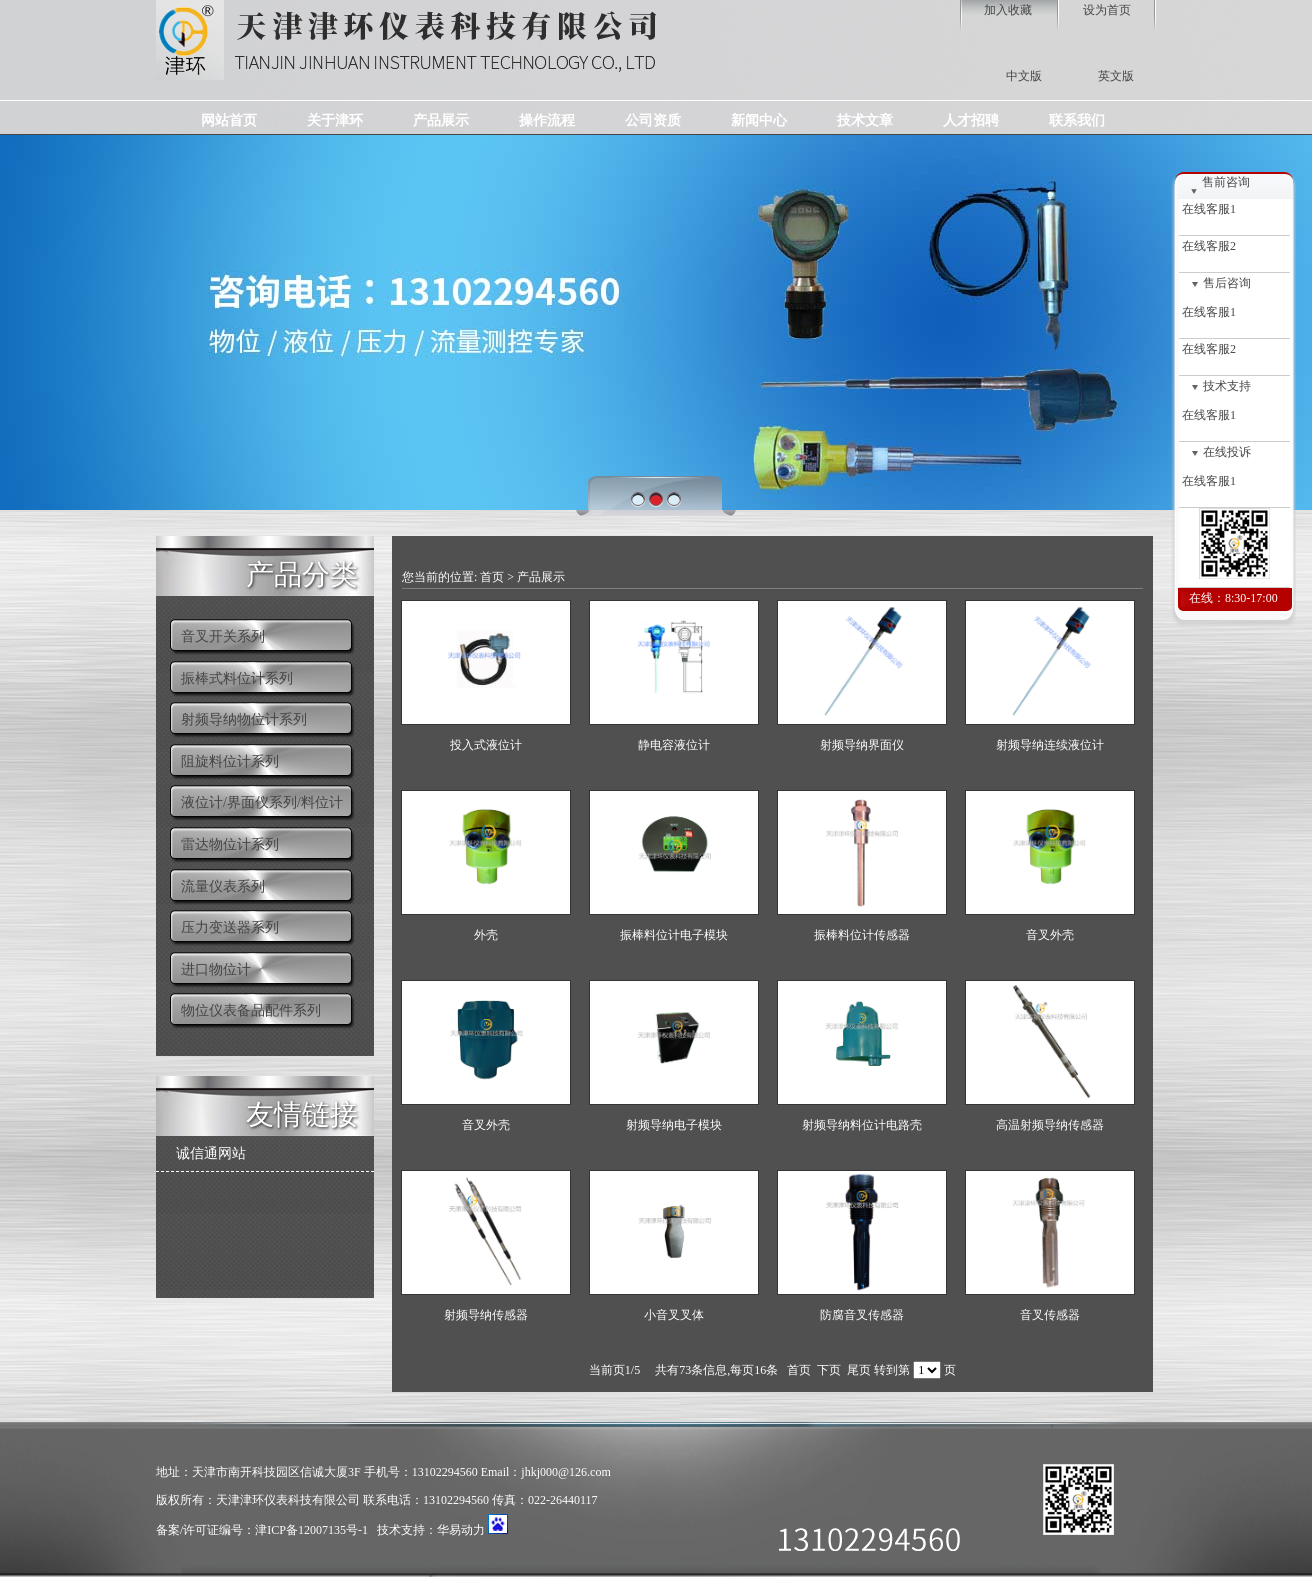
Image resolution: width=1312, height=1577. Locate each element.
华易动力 (461, 1530)
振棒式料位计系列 (237, 678)
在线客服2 (1207, 246)
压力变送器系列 (230, 927)
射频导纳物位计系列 (244, 719)
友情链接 (302, 1112)
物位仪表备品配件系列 (251, 1010)
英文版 (1116, 76)
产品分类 (302, 572)
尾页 (859, 1370)
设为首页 (1107, 10)
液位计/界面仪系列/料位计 (262, 802)
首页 (492, 577)
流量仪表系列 (223, 886)
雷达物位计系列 (230, 844)
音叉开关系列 (223, 636)
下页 (829, 1370)
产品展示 (541, 577)
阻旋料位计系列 (230, 761)
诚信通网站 (211, 1153)
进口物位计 (216, 969)
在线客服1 (1207, 209)
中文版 (1024, 76)
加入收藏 (1008, 10)
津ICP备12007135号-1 (311, 1530)
